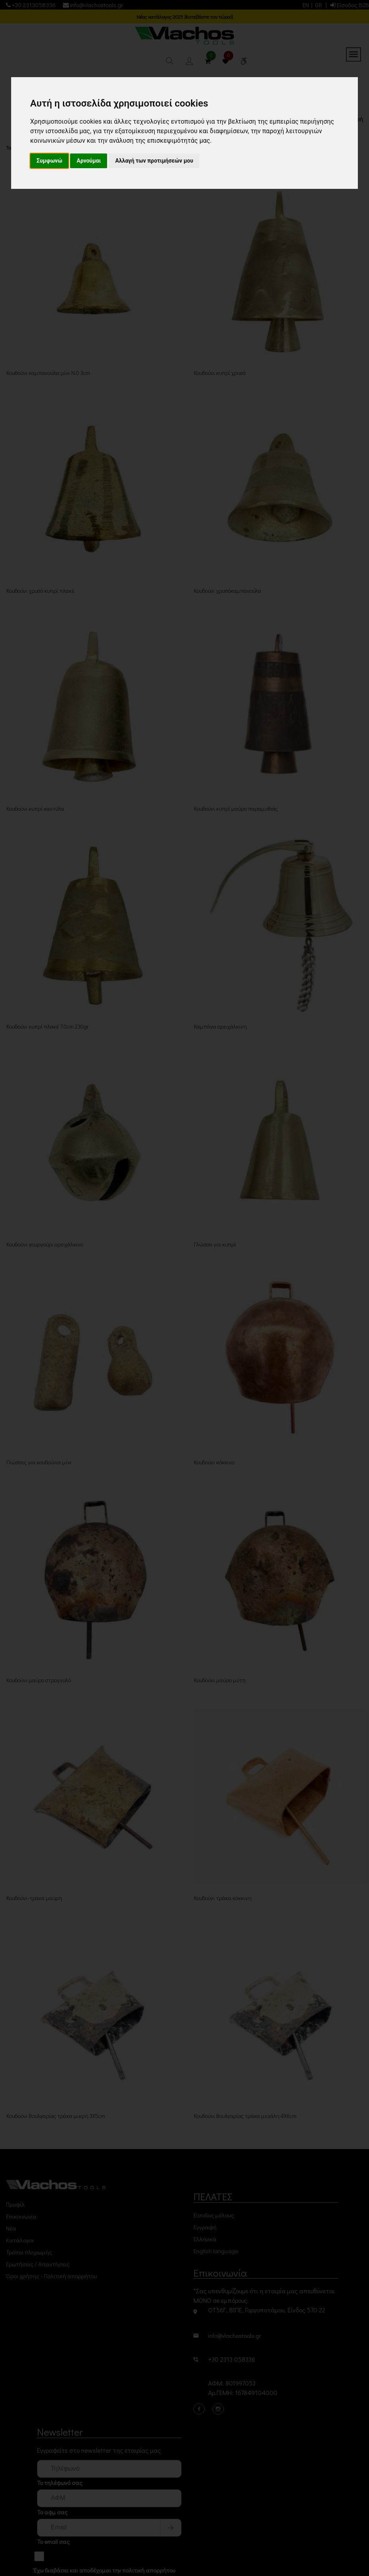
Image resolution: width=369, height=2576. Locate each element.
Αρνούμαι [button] (88, 160)
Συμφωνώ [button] (49, 160)
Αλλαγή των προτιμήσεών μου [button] (154, 160)
